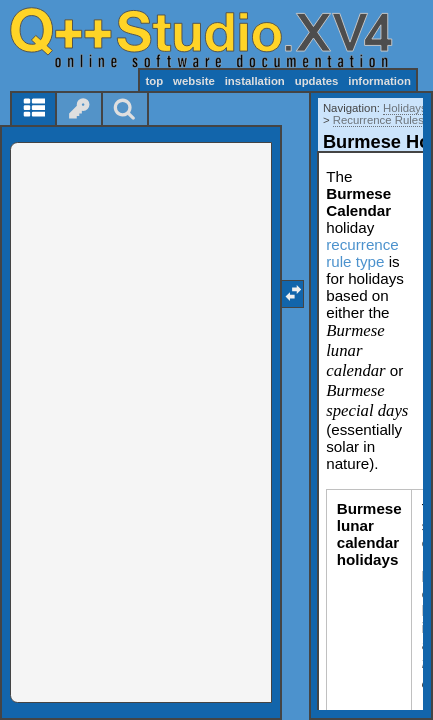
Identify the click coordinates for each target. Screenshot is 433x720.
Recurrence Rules (378, 120)
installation (255, 81)
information (379, 81)
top (154, 81)
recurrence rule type (362, 253)
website (194, 81)
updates (317, 81)
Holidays (405, 108)
